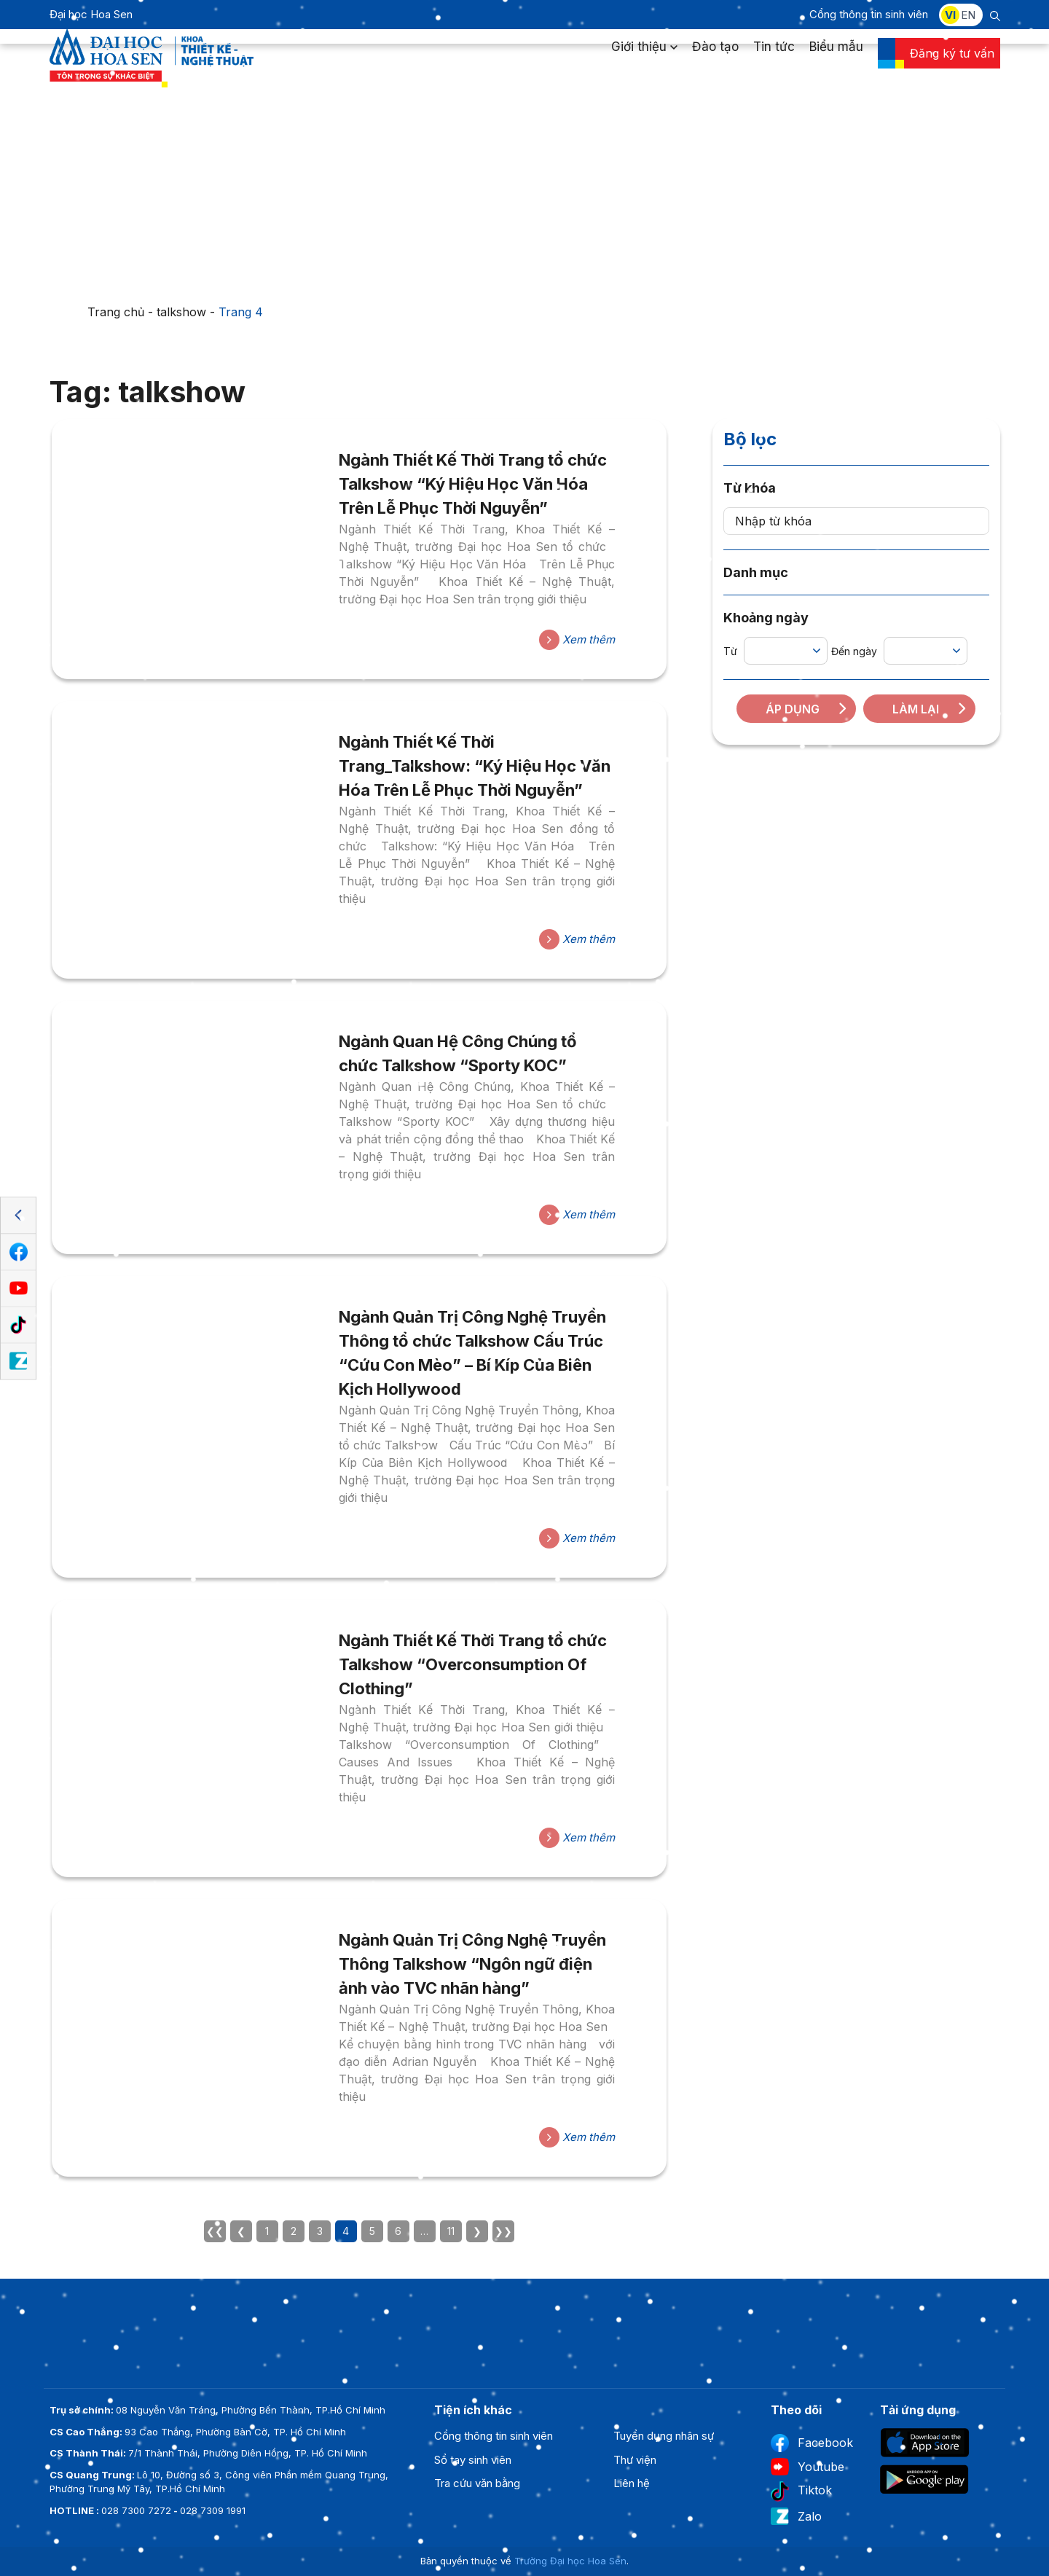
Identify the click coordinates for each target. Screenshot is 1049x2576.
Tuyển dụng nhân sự (663, 2436)
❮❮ (215, 2231)
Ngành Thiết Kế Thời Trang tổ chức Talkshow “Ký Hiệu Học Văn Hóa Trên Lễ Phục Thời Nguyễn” (473, 483)
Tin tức (774, 61)
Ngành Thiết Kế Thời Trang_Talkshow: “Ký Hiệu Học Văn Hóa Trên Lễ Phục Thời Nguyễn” (474, 765)
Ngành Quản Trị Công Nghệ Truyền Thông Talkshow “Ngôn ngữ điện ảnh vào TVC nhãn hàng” (472, 1963)
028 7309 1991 (212, 2510)
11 (451, 2231)
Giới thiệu (644, 61)
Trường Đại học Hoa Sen (570, 2561)
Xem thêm (577, 640)
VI (950, 15)
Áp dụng (807, 709)
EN (968, 15)
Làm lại (930, 709)
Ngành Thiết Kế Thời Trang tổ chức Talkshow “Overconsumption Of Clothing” (473, 1664)
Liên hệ (631, 2483)
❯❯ (503, 2231)
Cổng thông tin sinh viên (868, 14)
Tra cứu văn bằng (477, 2483)
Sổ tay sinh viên (472, 2460)
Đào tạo (715, 61)
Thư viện (634, 2460)
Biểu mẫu (836, 61)
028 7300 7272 (136, 2510)
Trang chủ (115, 312)
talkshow (181, 312)
